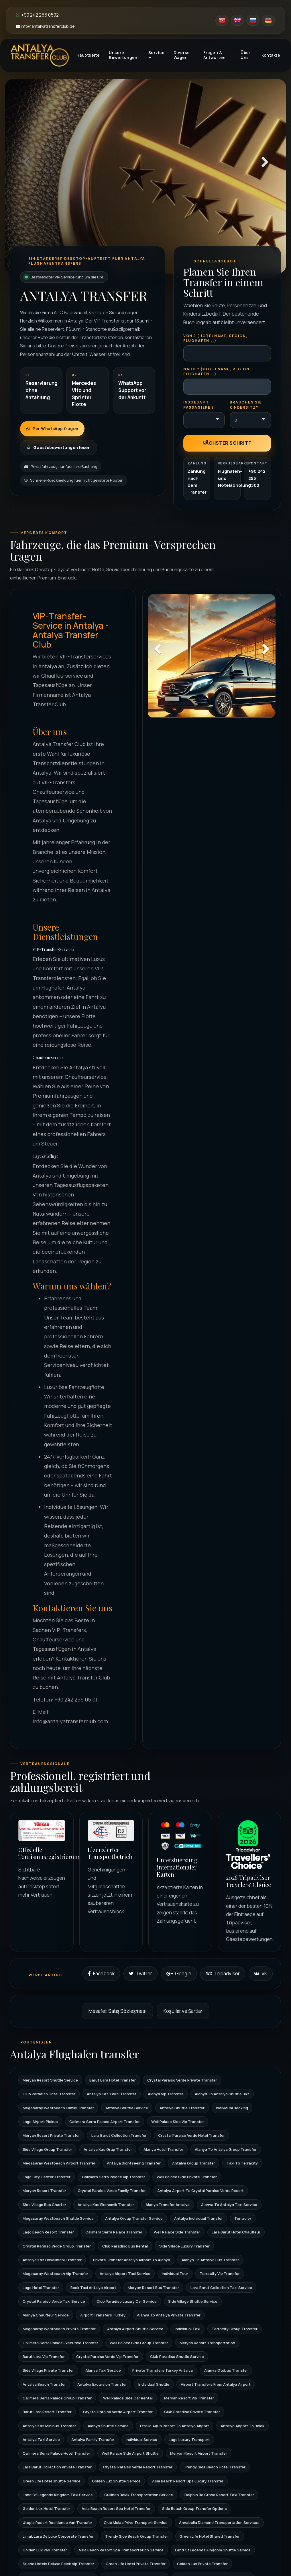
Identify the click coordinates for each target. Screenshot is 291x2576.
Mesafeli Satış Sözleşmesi (117, 2011)
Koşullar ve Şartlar (183, 2011)
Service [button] (156, 54)
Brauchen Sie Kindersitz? (246, 404)
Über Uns (246, 55)
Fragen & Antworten (214, 55)
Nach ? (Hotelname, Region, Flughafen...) (217, 371)
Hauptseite (88, 55)
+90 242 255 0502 (37, 15)
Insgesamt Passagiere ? (198, 404)
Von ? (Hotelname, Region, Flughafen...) (215, 338)
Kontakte (270, 55)
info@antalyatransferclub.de (45, 26)
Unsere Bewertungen (123, 55)
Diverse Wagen (182, 55)
